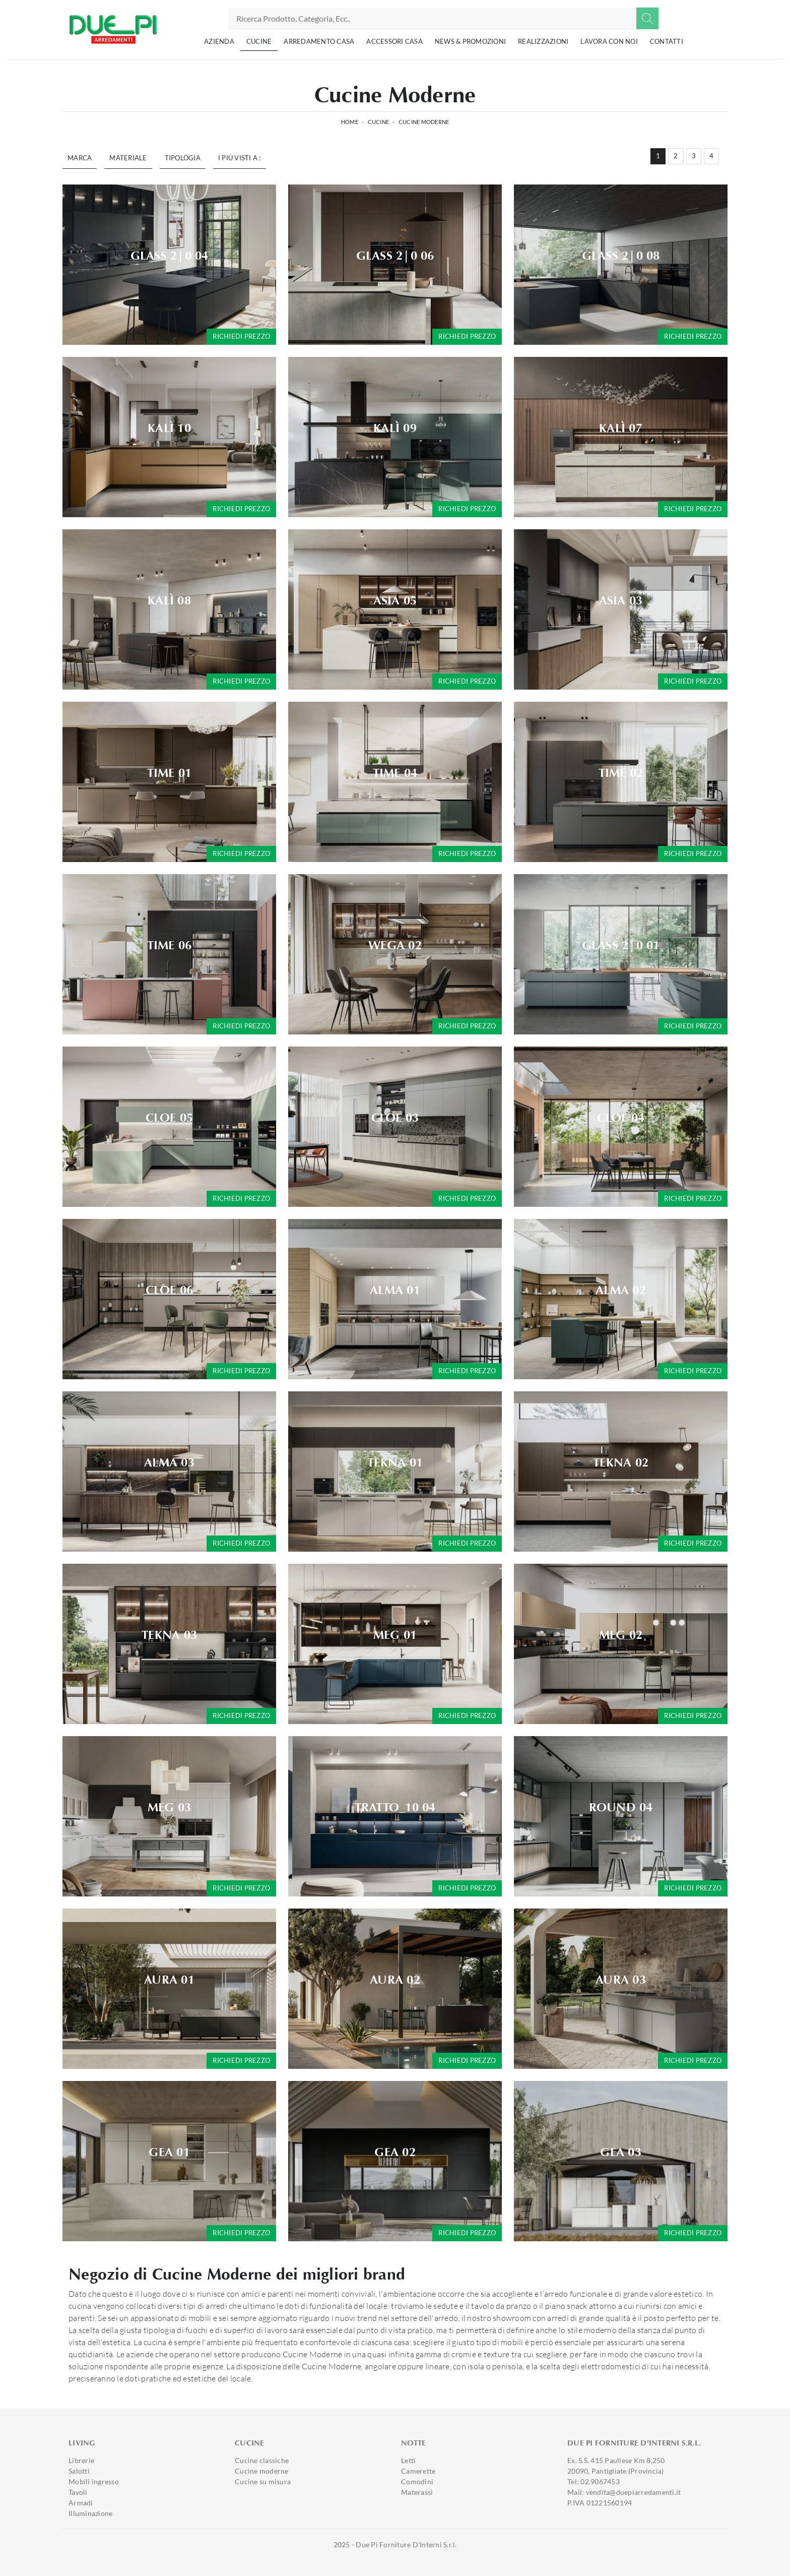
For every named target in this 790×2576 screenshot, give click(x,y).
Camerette (418, 2471)
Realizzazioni (543, 41)
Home (349, 121)
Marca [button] (80, 158)
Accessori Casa (394, 41)
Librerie (81, 2460)
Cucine (259, 41)
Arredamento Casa (319, 41)
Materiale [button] (128, 158)
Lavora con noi (609, 41)
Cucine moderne (262, 2471)
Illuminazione (90, 2513)
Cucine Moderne (424, 121)
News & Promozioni (470, 41)
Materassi (417, 2492)
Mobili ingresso (94, 2481)
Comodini (417, 2481)
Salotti (79, 2471)
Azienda (219, 41)
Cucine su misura (263, 2481)
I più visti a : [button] (239, 158)
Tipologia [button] (183, 158)
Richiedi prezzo (241, 336)
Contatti (666, 41)
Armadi (81, 2502)
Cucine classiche (262, 2460)
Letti (408, 2460)
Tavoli (78, 2492)
